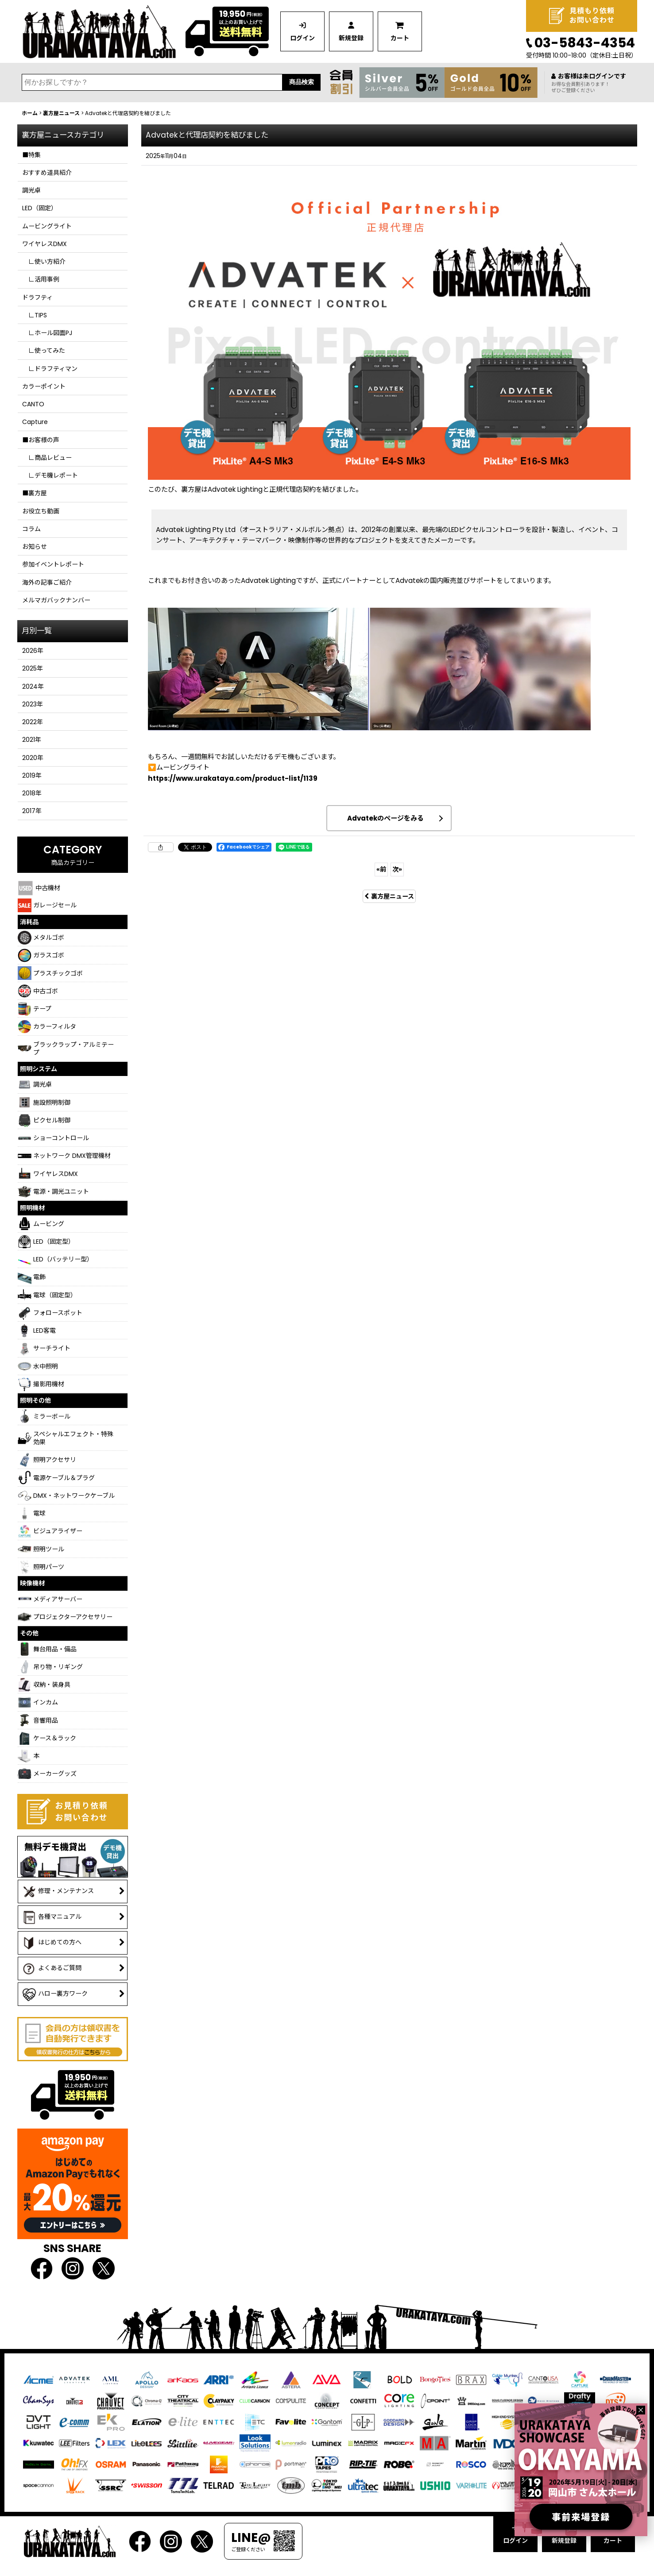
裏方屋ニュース (389, 896)
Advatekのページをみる (385, 818)
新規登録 (351, 38)
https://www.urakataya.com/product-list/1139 (232, 778)
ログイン (302, 38)
